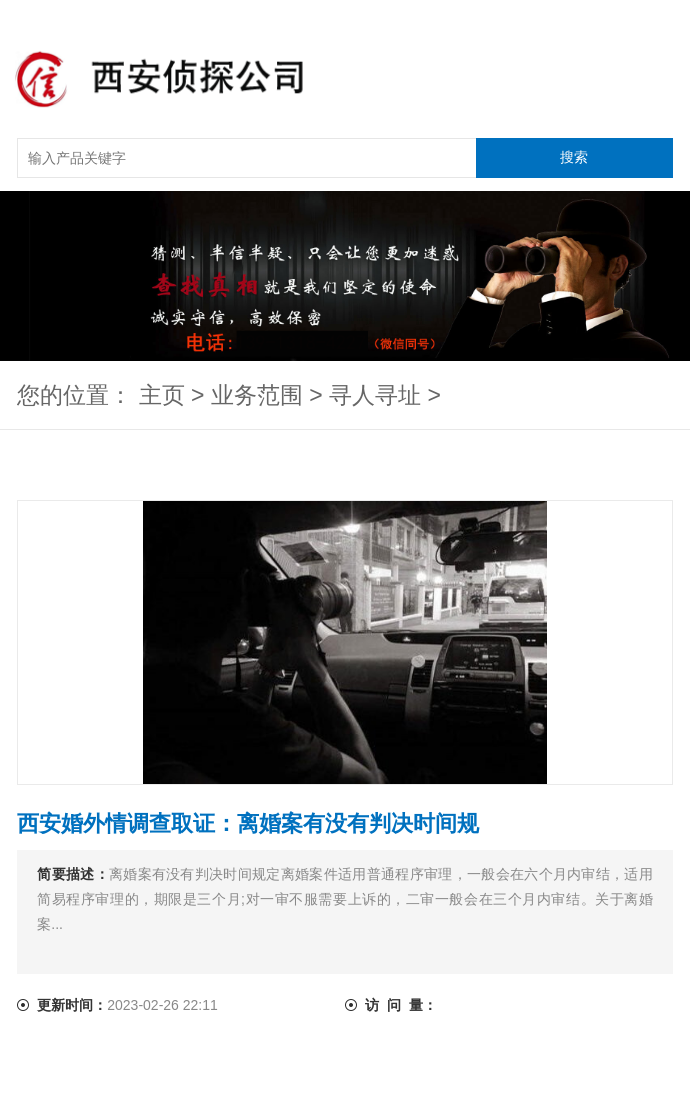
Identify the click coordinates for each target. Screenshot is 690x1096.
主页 (162, 395)
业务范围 (257, 395)
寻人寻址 (375, 395)
